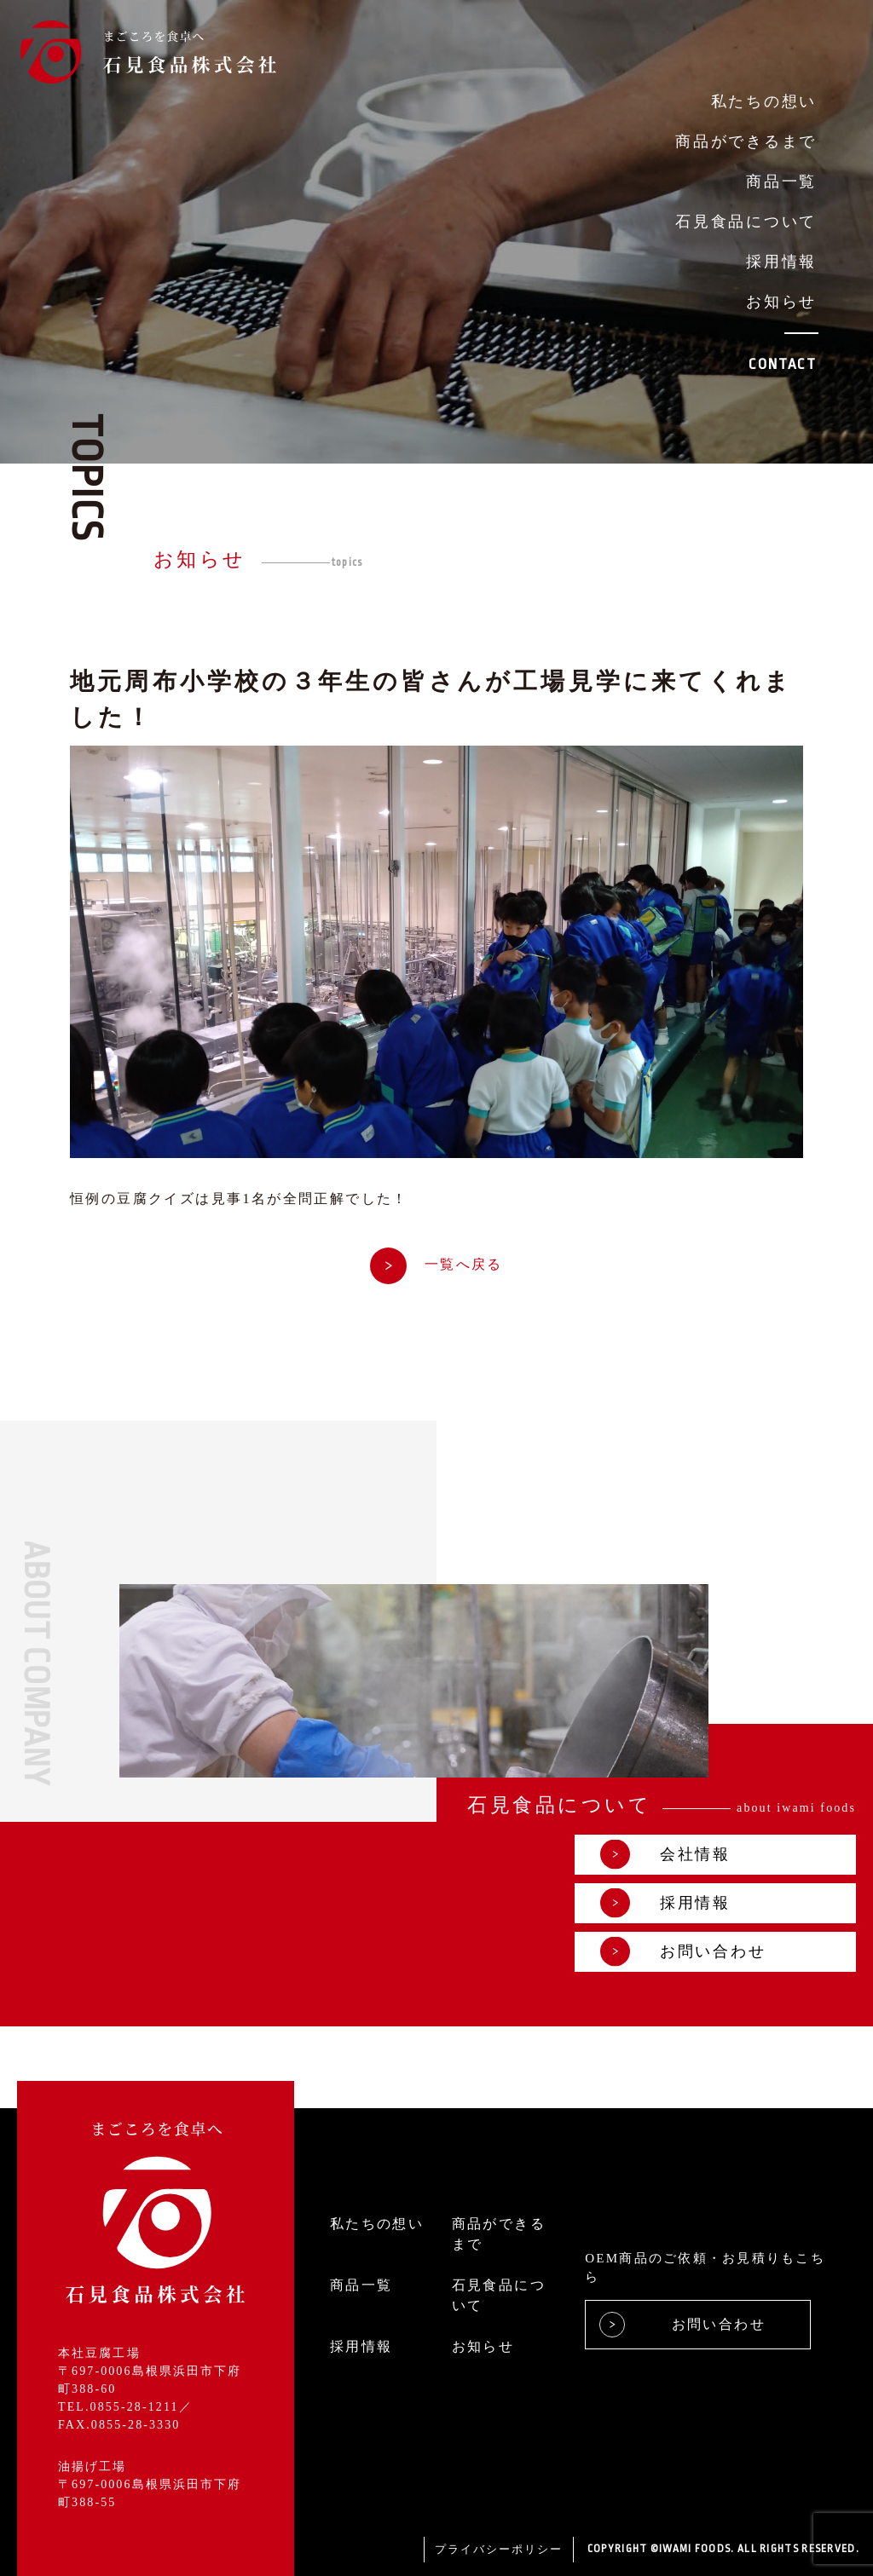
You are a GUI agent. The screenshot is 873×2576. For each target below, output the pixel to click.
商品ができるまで (746, 141)
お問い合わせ (683, 1952)
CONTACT (783, 364)
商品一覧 (781, 181)
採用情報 (781, 261)
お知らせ (781, 301)
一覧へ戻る (436, 1265)
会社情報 (665, 1855)
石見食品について (746, 221)
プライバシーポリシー (499, 2549)
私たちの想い (764, 101)
